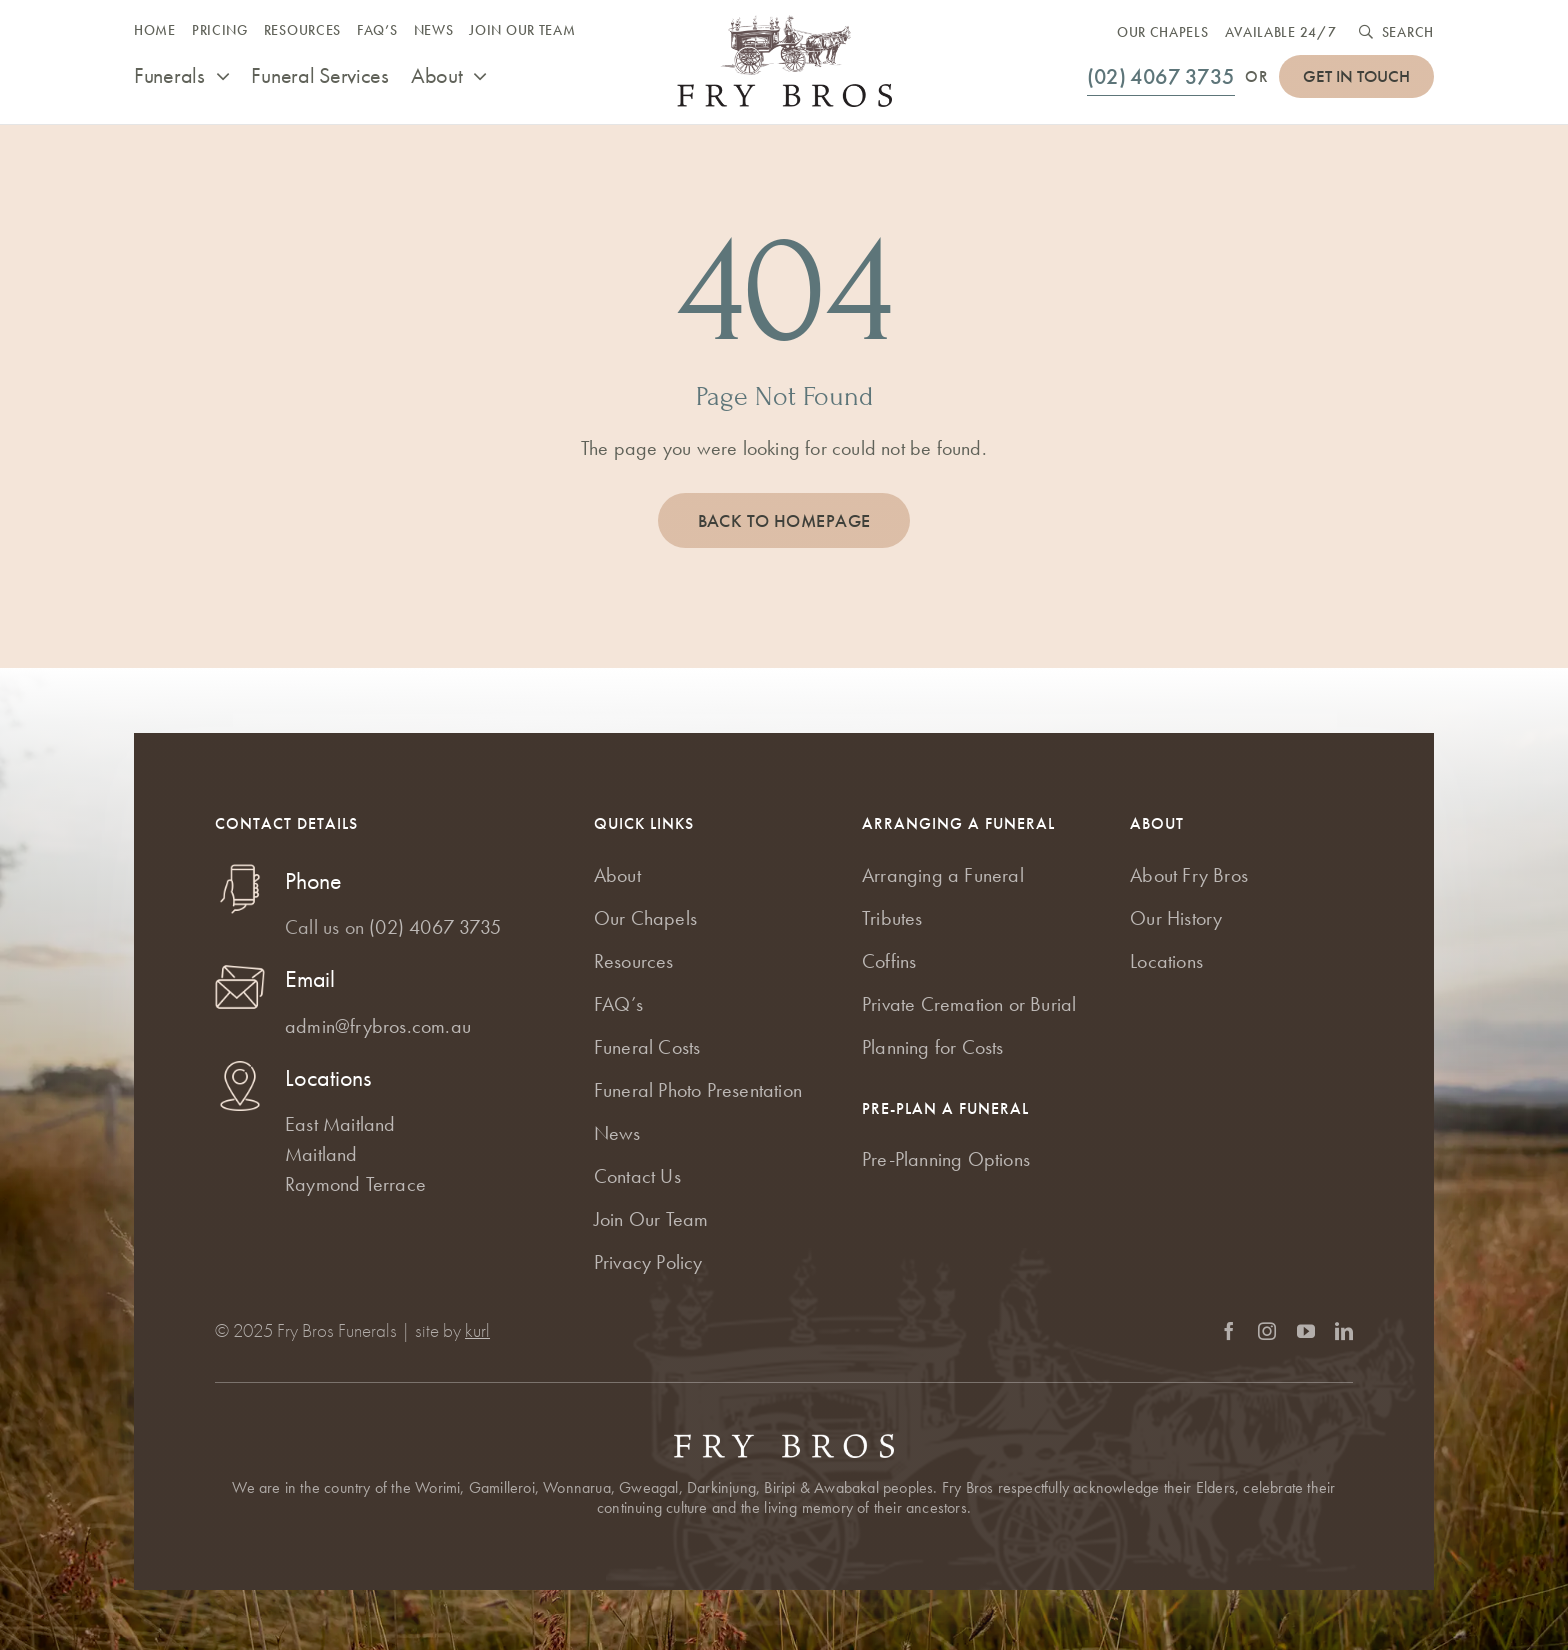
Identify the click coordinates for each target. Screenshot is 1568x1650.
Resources (634, 961)
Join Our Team (651, 1219)
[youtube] (1306, 1331)
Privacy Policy (648, 1262)
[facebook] (1229, 1331)
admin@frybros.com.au (378, 1026)
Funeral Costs (647, 1047)
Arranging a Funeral (943, 875)
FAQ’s (618, 1004)
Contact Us (637, 1176)
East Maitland (340, 1124)
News (617, 1133)
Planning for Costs (933, 1047)
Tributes (892, 918)
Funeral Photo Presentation (698, 1090)
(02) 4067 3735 (435, 927)
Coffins (889, 961)
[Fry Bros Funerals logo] (784, 25)
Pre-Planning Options (946, 1159)
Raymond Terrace (355, 1184)
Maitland (321, 1154)
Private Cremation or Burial (969, 1004)
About (617, 875)
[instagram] (1267, 1331)
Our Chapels (645, 918)
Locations (1166, 961)
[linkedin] (1344, 1331)
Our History (1176, 918)
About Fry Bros (1189, 875)
